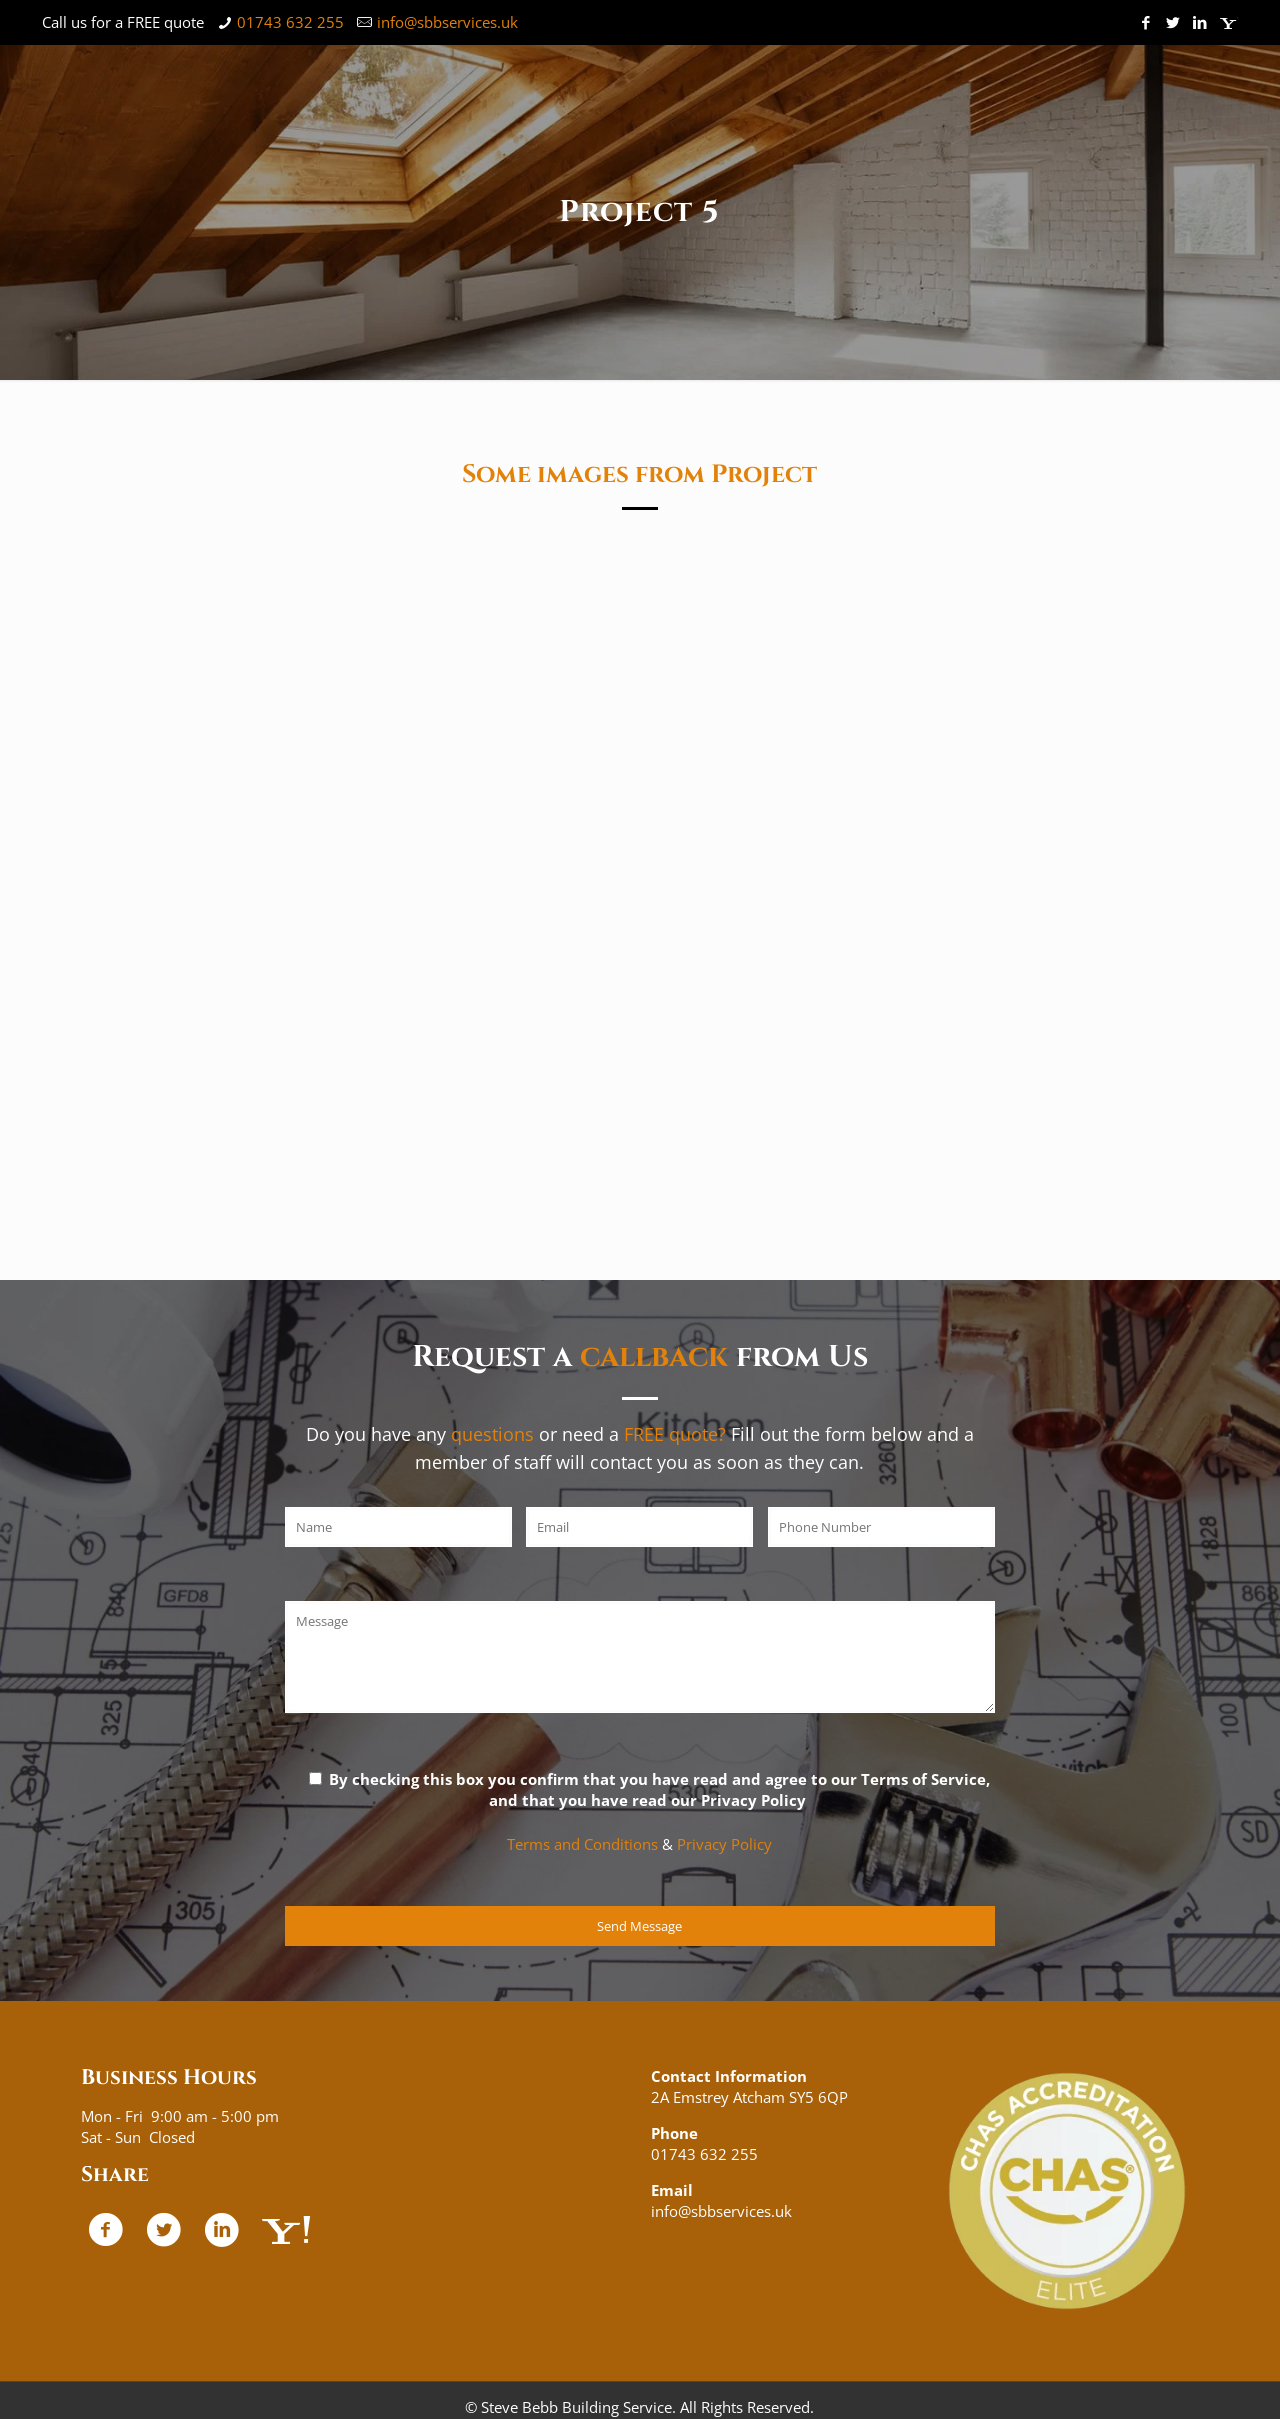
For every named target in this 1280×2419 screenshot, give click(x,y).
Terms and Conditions (582, 1844)
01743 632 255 (290, 22)
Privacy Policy (724, 1844)
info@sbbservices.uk (447, 22)
